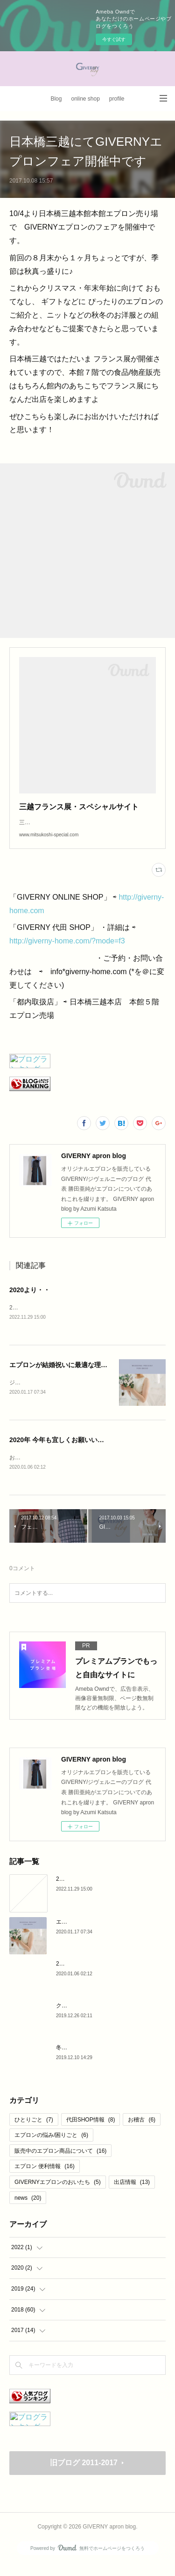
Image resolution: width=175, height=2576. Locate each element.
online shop (85, 98)
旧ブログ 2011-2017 (84, 2474)
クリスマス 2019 (77, 2016)
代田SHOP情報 (90, 2131)
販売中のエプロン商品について (60, 2162)
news (27, 2209)
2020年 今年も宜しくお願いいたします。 (69, 1450)
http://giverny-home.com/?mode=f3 (67, 950)
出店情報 (132, 2193)
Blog (56, 98)
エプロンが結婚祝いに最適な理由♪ (60, 1375)
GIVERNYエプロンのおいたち (57, 2193)
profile (117, 98)
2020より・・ (29, 1299)
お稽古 (141, 2131)
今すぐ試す (114, 39)
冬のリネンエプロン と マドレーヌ (99, 2058)
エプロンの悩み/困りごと (51, 2146)
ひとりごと (33, 2131)
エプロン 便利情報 (44, 2177)
